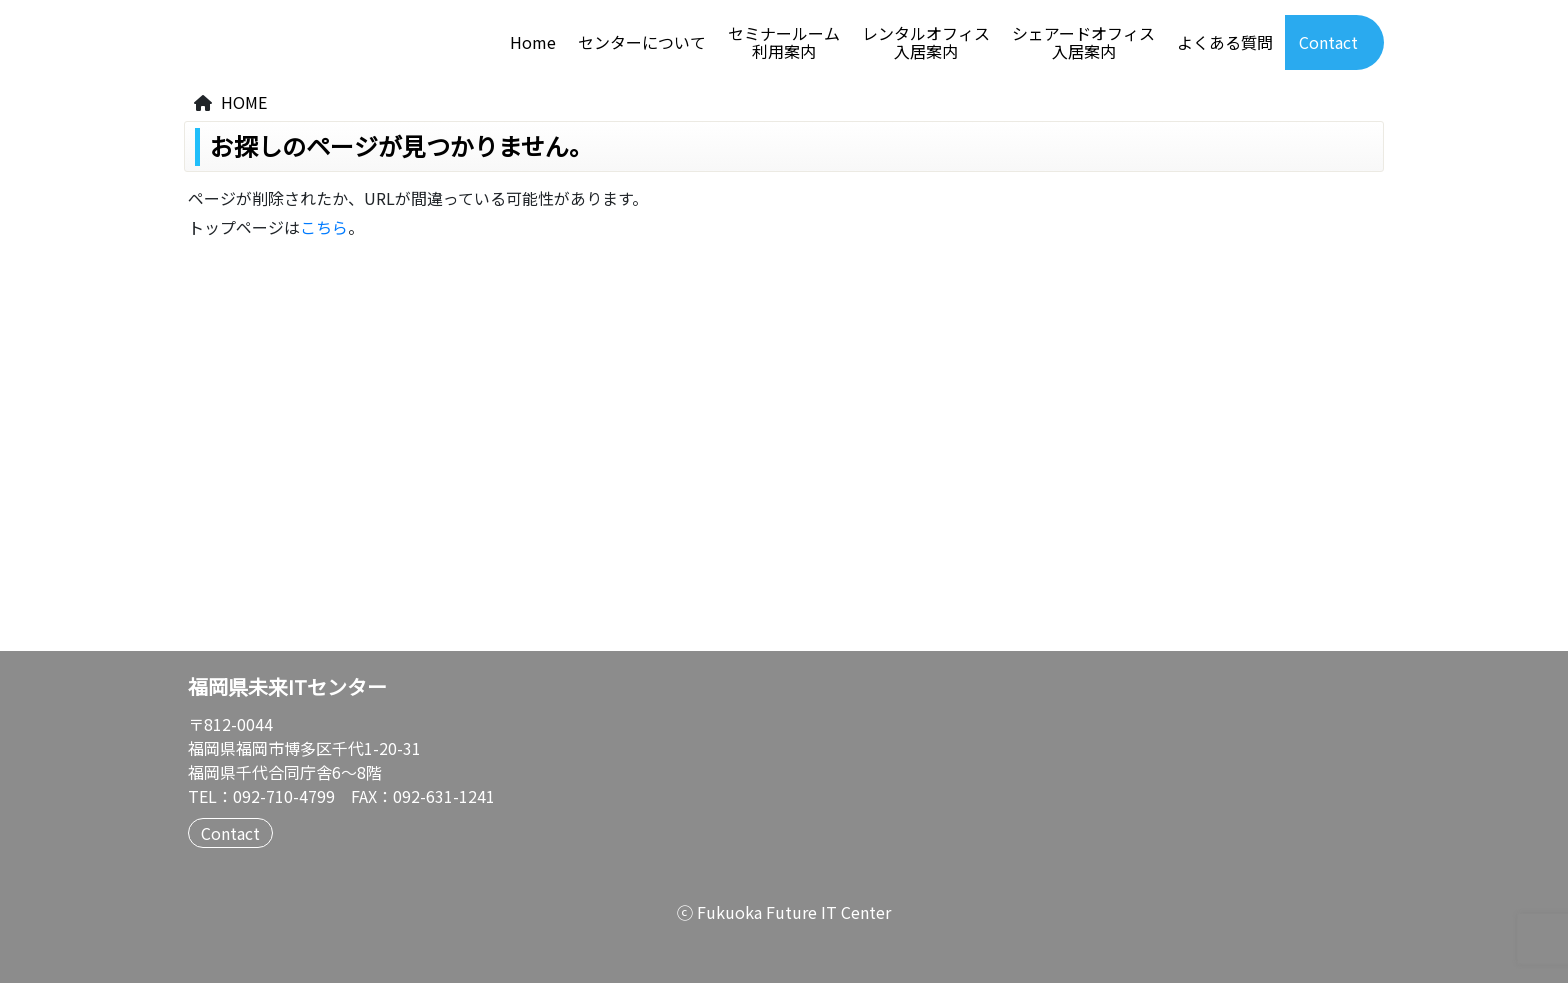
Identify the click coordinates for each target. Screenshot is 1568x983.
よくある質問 (1225, 43)
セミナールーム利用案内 (784, 42)
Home (533, 43)
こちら (324, 227)
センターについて (642, 43)
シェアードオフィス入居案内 (1083, 42)
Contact (1328, 43)
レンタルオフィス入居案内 (926, 42)
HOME (244, 102)
